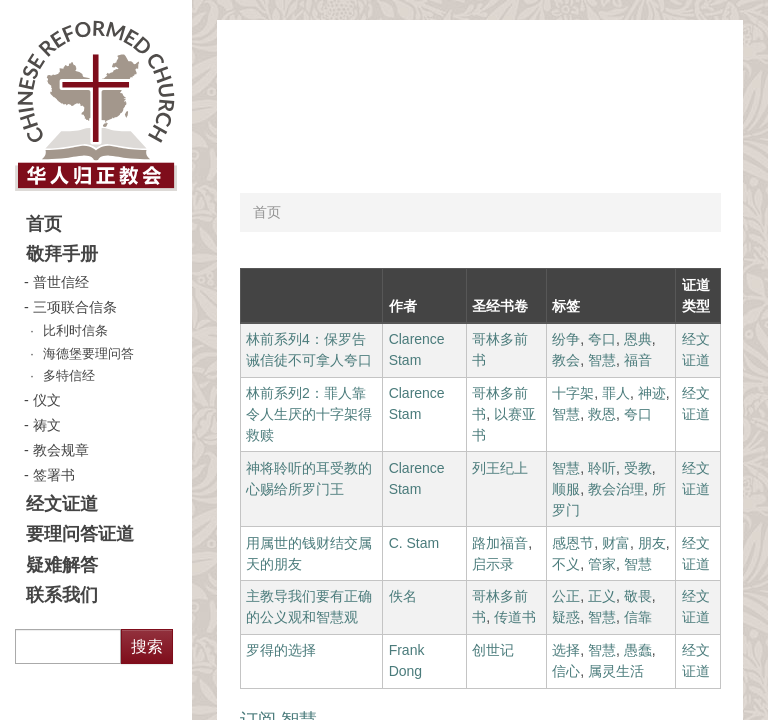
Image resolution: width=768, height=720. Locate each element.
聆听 (602, 468)
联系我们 (62, 595)
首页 (44, 224)
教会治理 (616, 489)
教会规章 (61, 450)
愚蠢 (638, 650)
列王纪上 (500, 468)
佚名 (403, 596)
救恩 (602, 414)
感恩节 (573, 543)
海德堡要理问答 (88, 354)
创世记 (493, 650)
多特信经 (69, 376)
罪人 (616, 393)
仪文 (47, 400)
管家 (602, 564)
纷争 (566, 339)
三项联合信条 (75, 307)
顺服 (566, 489)
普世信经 (61, 282)
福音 (638, 360)
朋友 (652, 543)
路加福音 (500, 543)
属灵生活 (616, 671)
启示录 (493, 564)
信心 (566, 671)
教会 (566, 360)
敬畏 (638, 596)
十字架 (573, 393)
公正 (566, 596)
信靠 (638, 617)
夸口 (602, 339)
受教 (638, 468)
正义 (602, 596)
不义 (566, 564)
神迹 (652, 393)
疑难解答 (62, 565)
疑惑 (566, 617)
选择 (566, 650)
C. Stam (414, 543)
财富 (616, 543)
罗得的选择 (281, 650)
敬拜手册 (62, 254)
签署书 (54, 475)
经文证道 (62, 504)
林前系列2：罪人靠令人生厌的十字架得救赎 (309, 414)
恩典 (638, 339)
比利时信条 (75, 331)
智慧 (602, 360)
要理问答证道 (80, 534)
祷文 (47, 425)
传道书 (515, 617)
